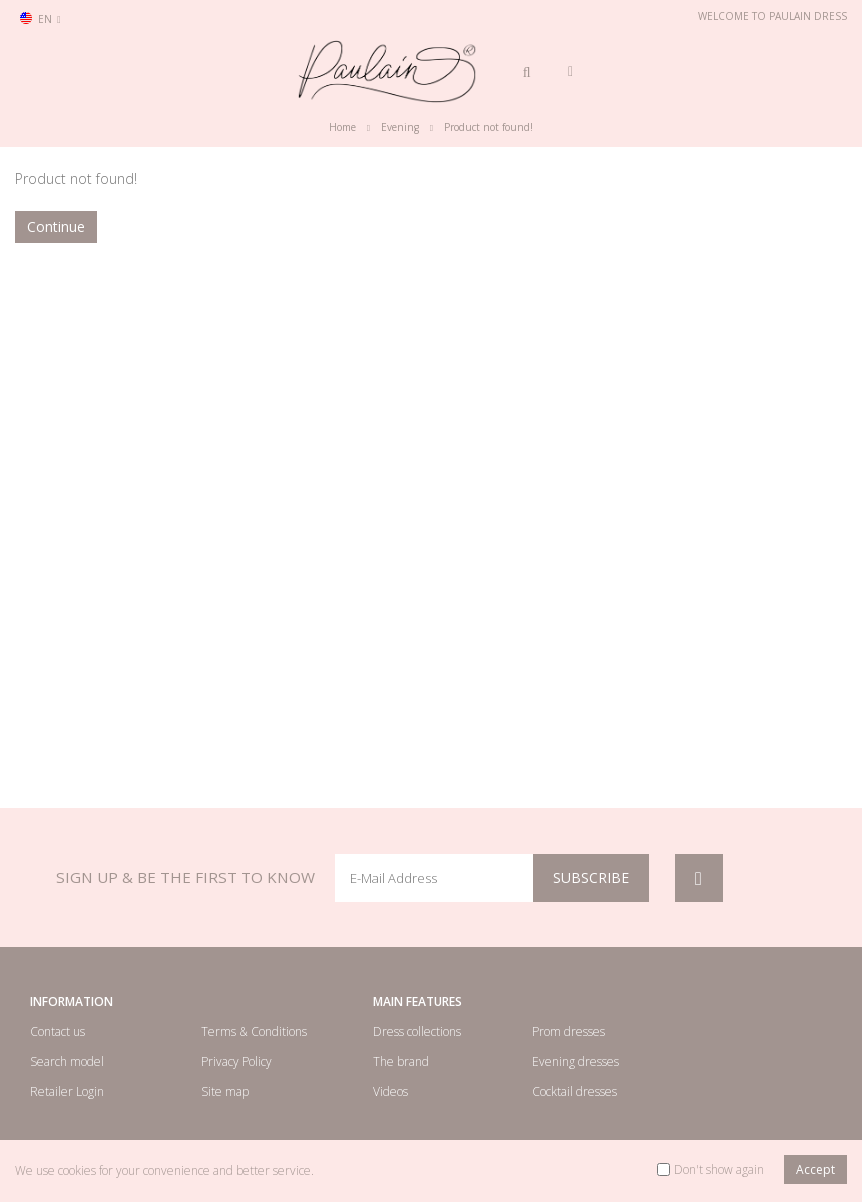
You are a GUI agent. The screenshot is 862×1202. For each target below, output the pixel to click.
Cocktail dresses (574, 1091)
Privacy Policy (236, 1061)
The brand (401, 1061)
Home (342, 127)
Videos (390, 1091)
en (40, 19)
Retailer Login (67, 1091)
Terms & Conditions (254, 1031)
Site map (225, 1091)
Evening (400, 127)
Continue (56, 226)
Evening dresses (575, 1061)
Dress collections (417, 1031)
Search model (67, 1061)
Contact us (57, 1031)
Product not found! (488, 127)
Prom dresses (568, 1031)
